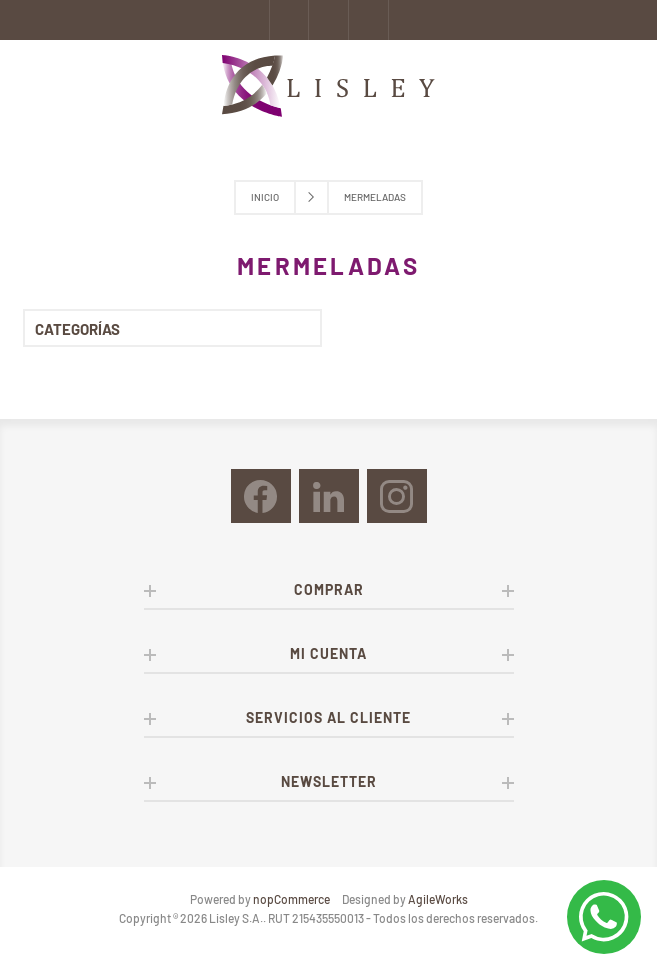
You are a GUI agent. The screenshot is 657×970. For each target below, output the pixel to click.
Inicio (265, 197)
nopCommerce (291, 899)
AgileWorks (438, 899)
